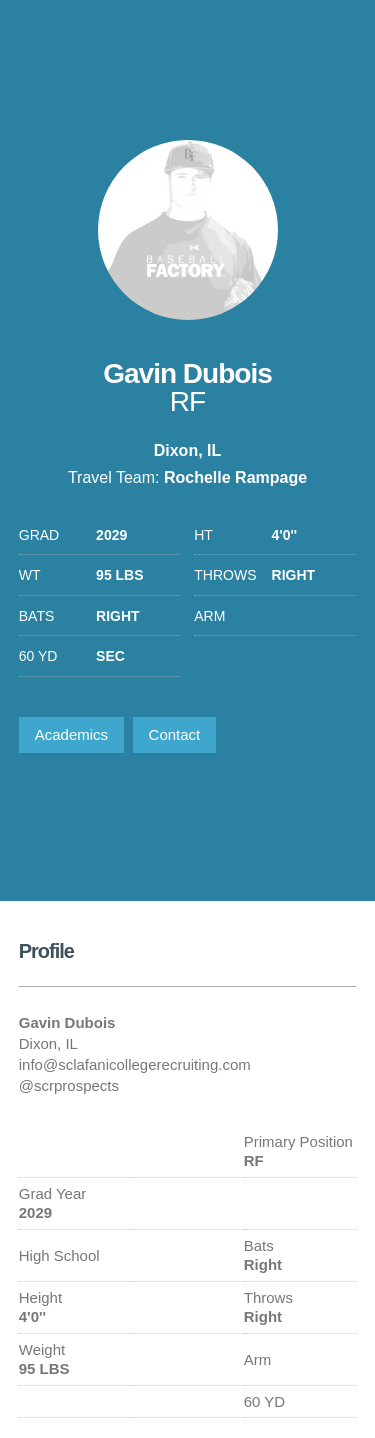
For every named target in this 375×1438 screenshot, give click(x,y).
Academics (71, 734)
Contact (175, 734)
